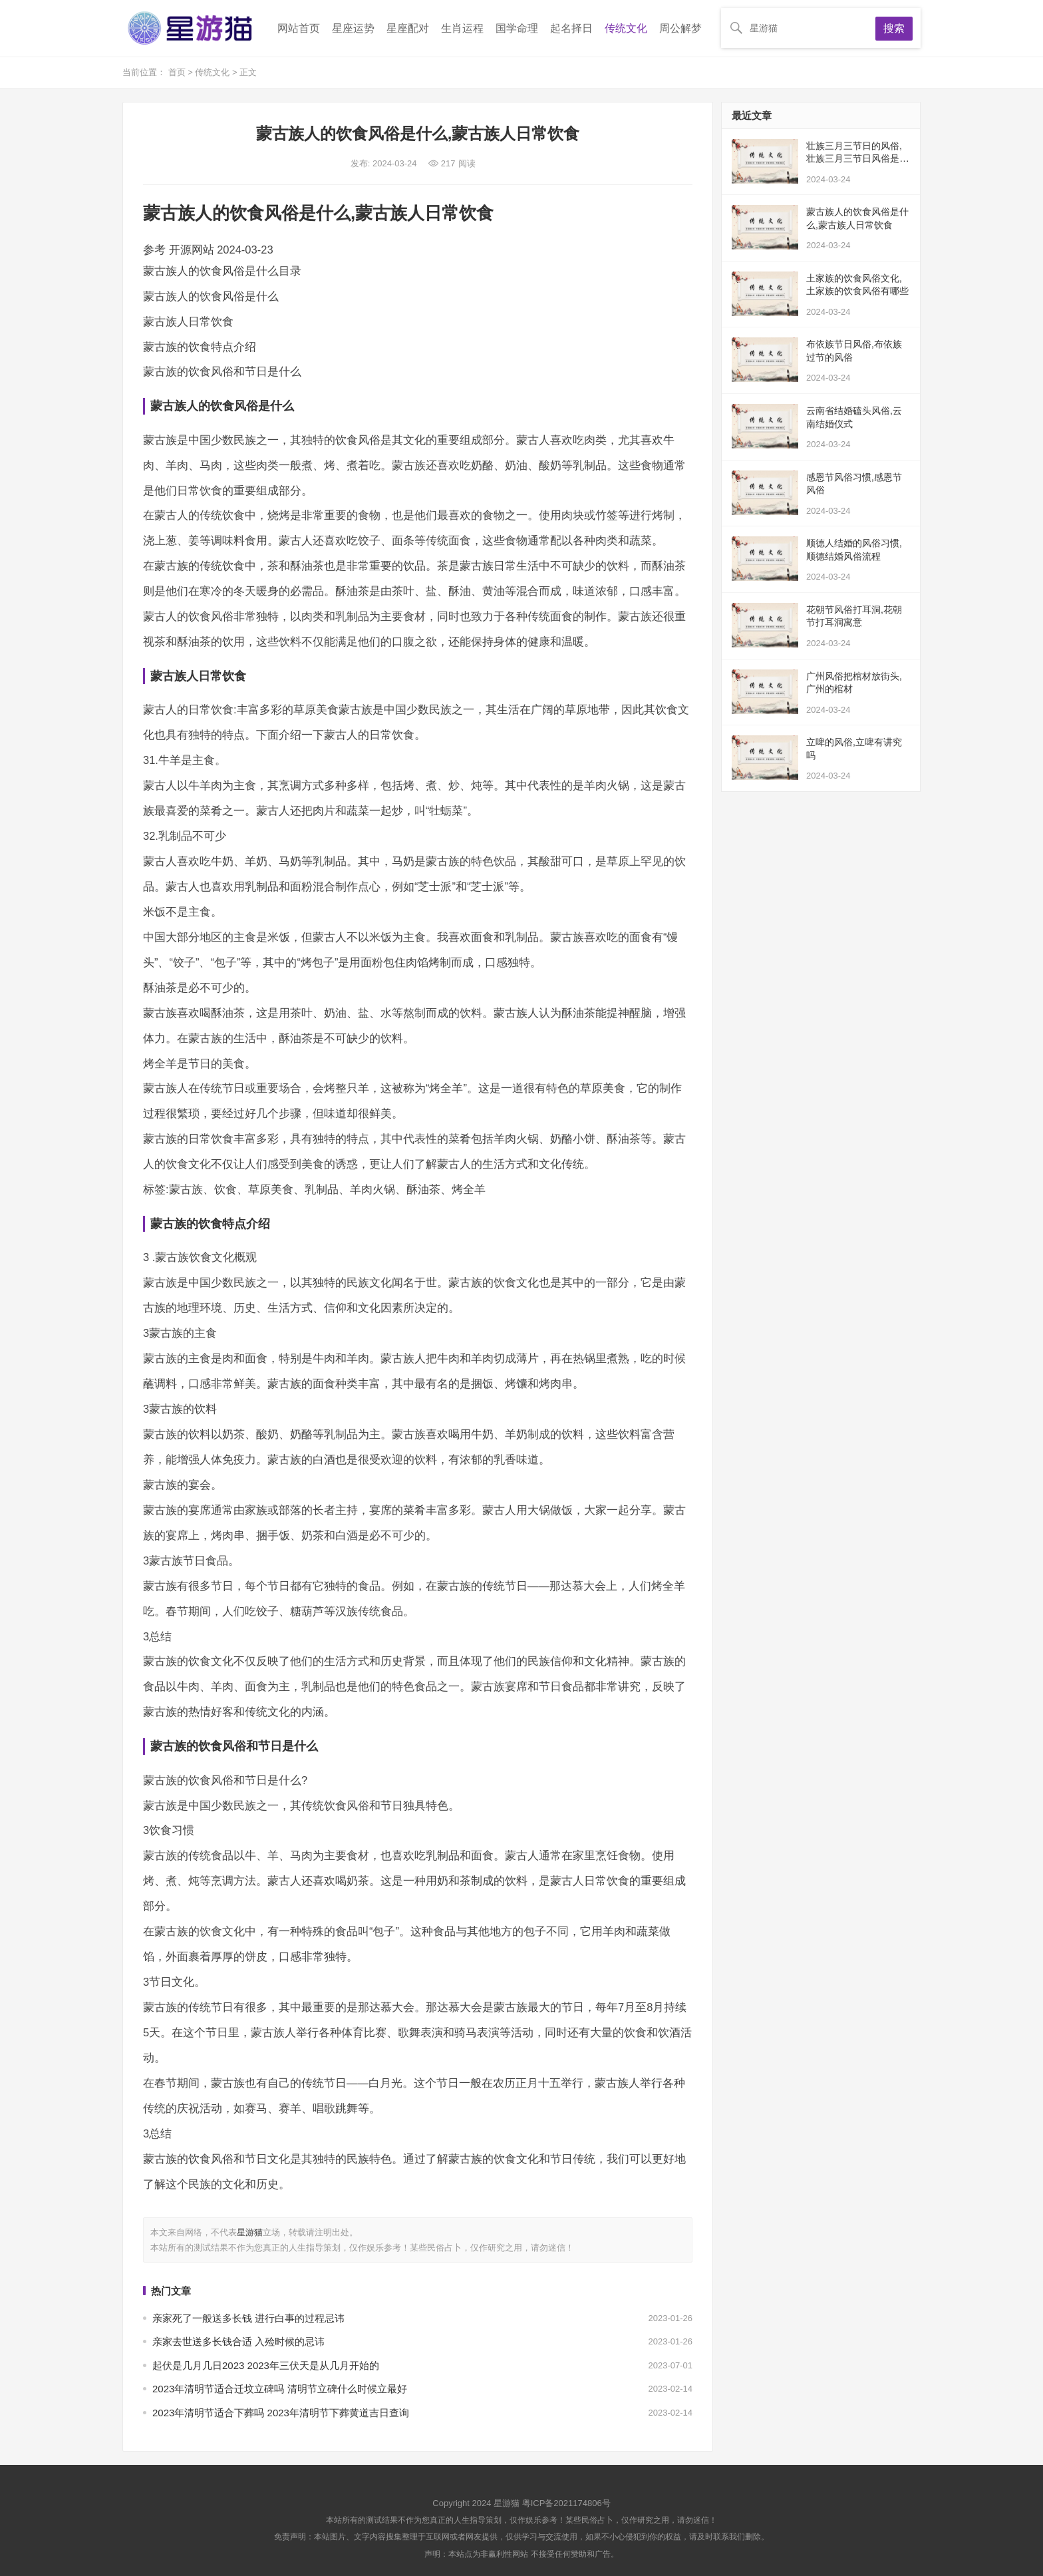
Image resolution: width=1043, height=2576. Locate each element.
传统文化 (626, 28)
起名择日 (571, 28)
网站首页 (298, 28)
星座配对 (407, 28)
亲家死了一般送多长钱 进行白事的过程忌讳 (248, 2318)
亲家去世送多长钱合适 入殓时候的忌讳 (238, 2341)
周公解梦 (680, 28)
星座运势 (353, 28)
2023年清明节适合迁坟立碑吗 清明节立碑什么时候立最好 (279, 2388)
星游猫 (250, 2232)
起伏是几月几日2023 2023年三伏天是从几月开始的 (265, 2365)
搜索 (894, 28)
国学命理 (517, 28)
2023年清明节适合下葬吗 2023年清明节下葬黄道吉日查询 (280, 2412)
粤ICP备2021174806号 (566, 2503)
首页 (178, 72)
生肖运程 (462, 28)
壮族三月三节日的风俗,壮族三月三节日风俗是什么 (857, 158)
